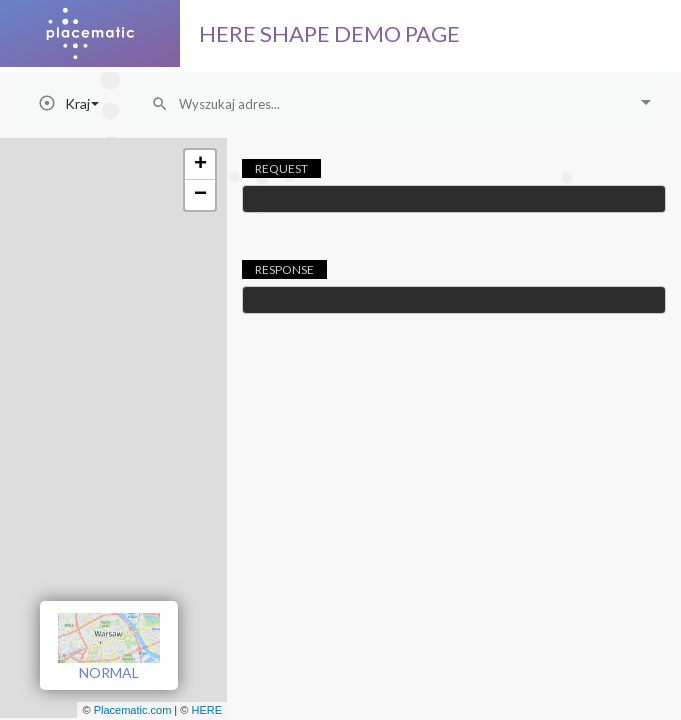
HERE (206, 710)
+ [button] (200, 165)
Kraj (82, 103)
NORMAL (109, 647)
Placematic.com (133, 710)
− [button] (200, 195)
